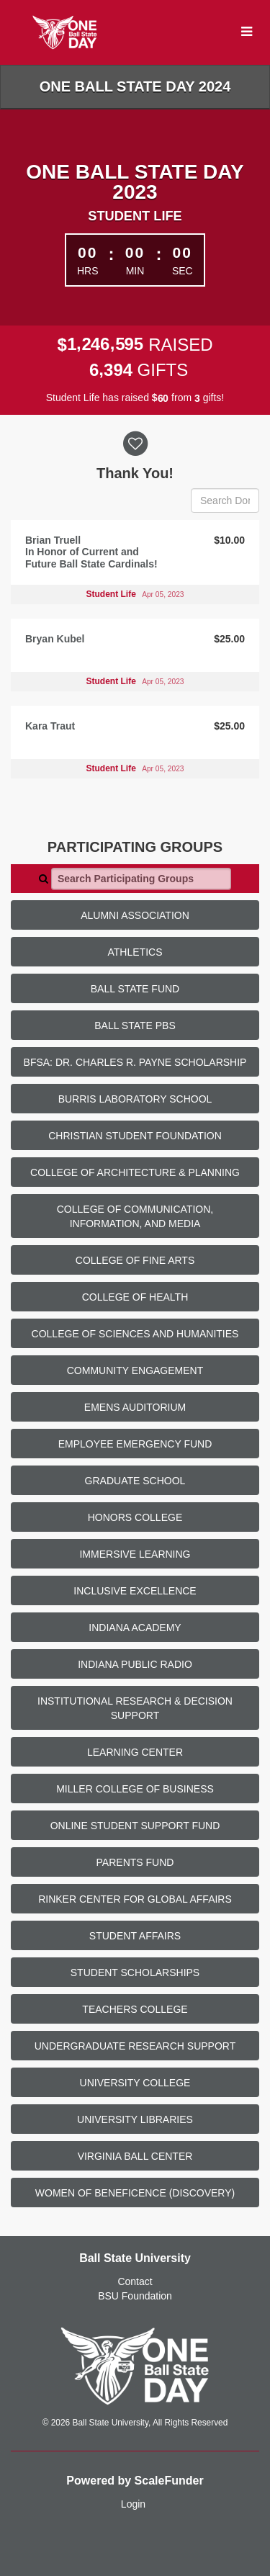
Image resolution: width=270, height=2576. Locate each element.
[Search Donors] (225, 500)
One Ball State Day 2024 (135, 86)
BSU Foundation (135, 2296)
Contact (134, 2281)
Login (133, 2504)
